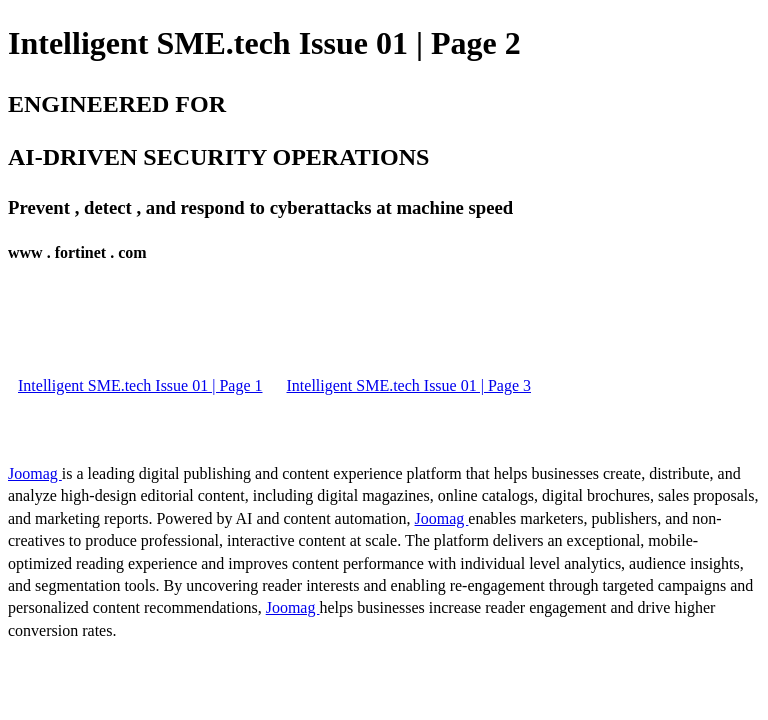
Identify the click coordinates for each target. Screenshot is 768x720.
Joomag (35, 473)
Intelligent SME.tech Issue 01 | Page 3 (409, 385)
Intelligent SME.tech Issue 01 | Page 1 (140, 385)
